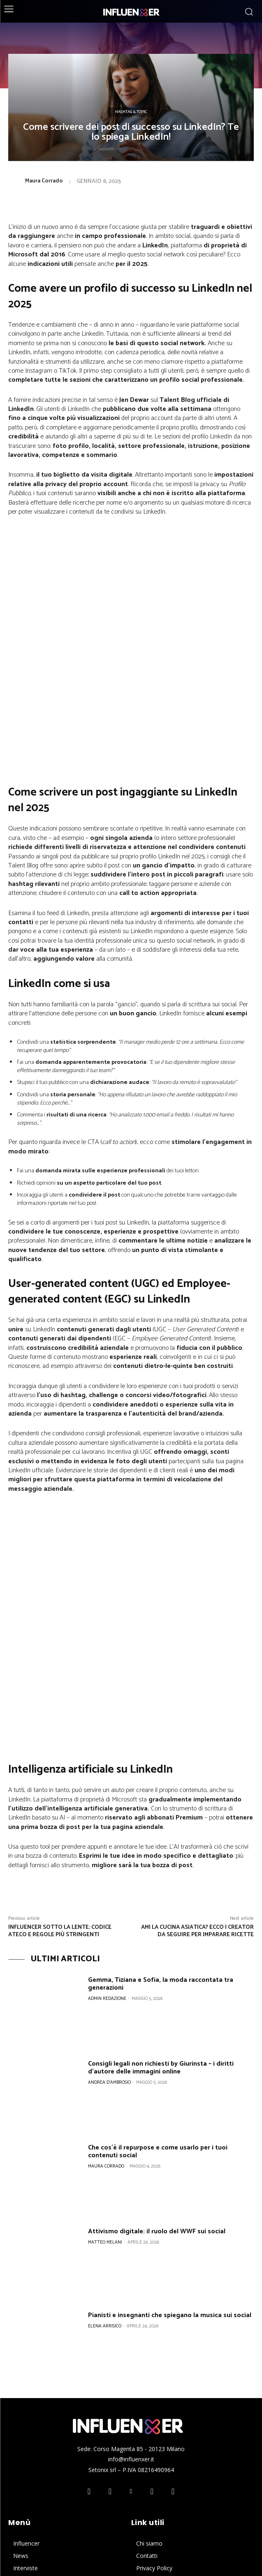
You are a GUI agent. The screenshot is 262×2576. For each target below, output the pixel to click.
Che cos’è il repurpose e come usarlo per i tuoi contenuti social (157, 1962)
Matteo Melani (105, 2053)
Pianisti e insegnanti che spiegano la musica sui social (169, 2126)
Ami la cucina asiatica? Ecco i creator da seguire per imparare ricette (197, 1742)
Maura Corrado (44, 181)
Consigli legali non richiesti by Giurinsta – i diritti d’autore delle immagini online (161, 1878)
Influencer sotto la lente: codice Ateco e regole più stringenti (59, 1742)
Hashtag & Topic (131, 111)
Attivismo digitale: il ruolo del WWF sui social (156, 2042)
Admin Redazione (107, 1809)
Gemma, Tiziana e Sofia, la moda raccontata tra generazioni (160, 1794)
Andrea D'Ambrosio (109, 1893)
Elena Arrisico (104, 2137)
